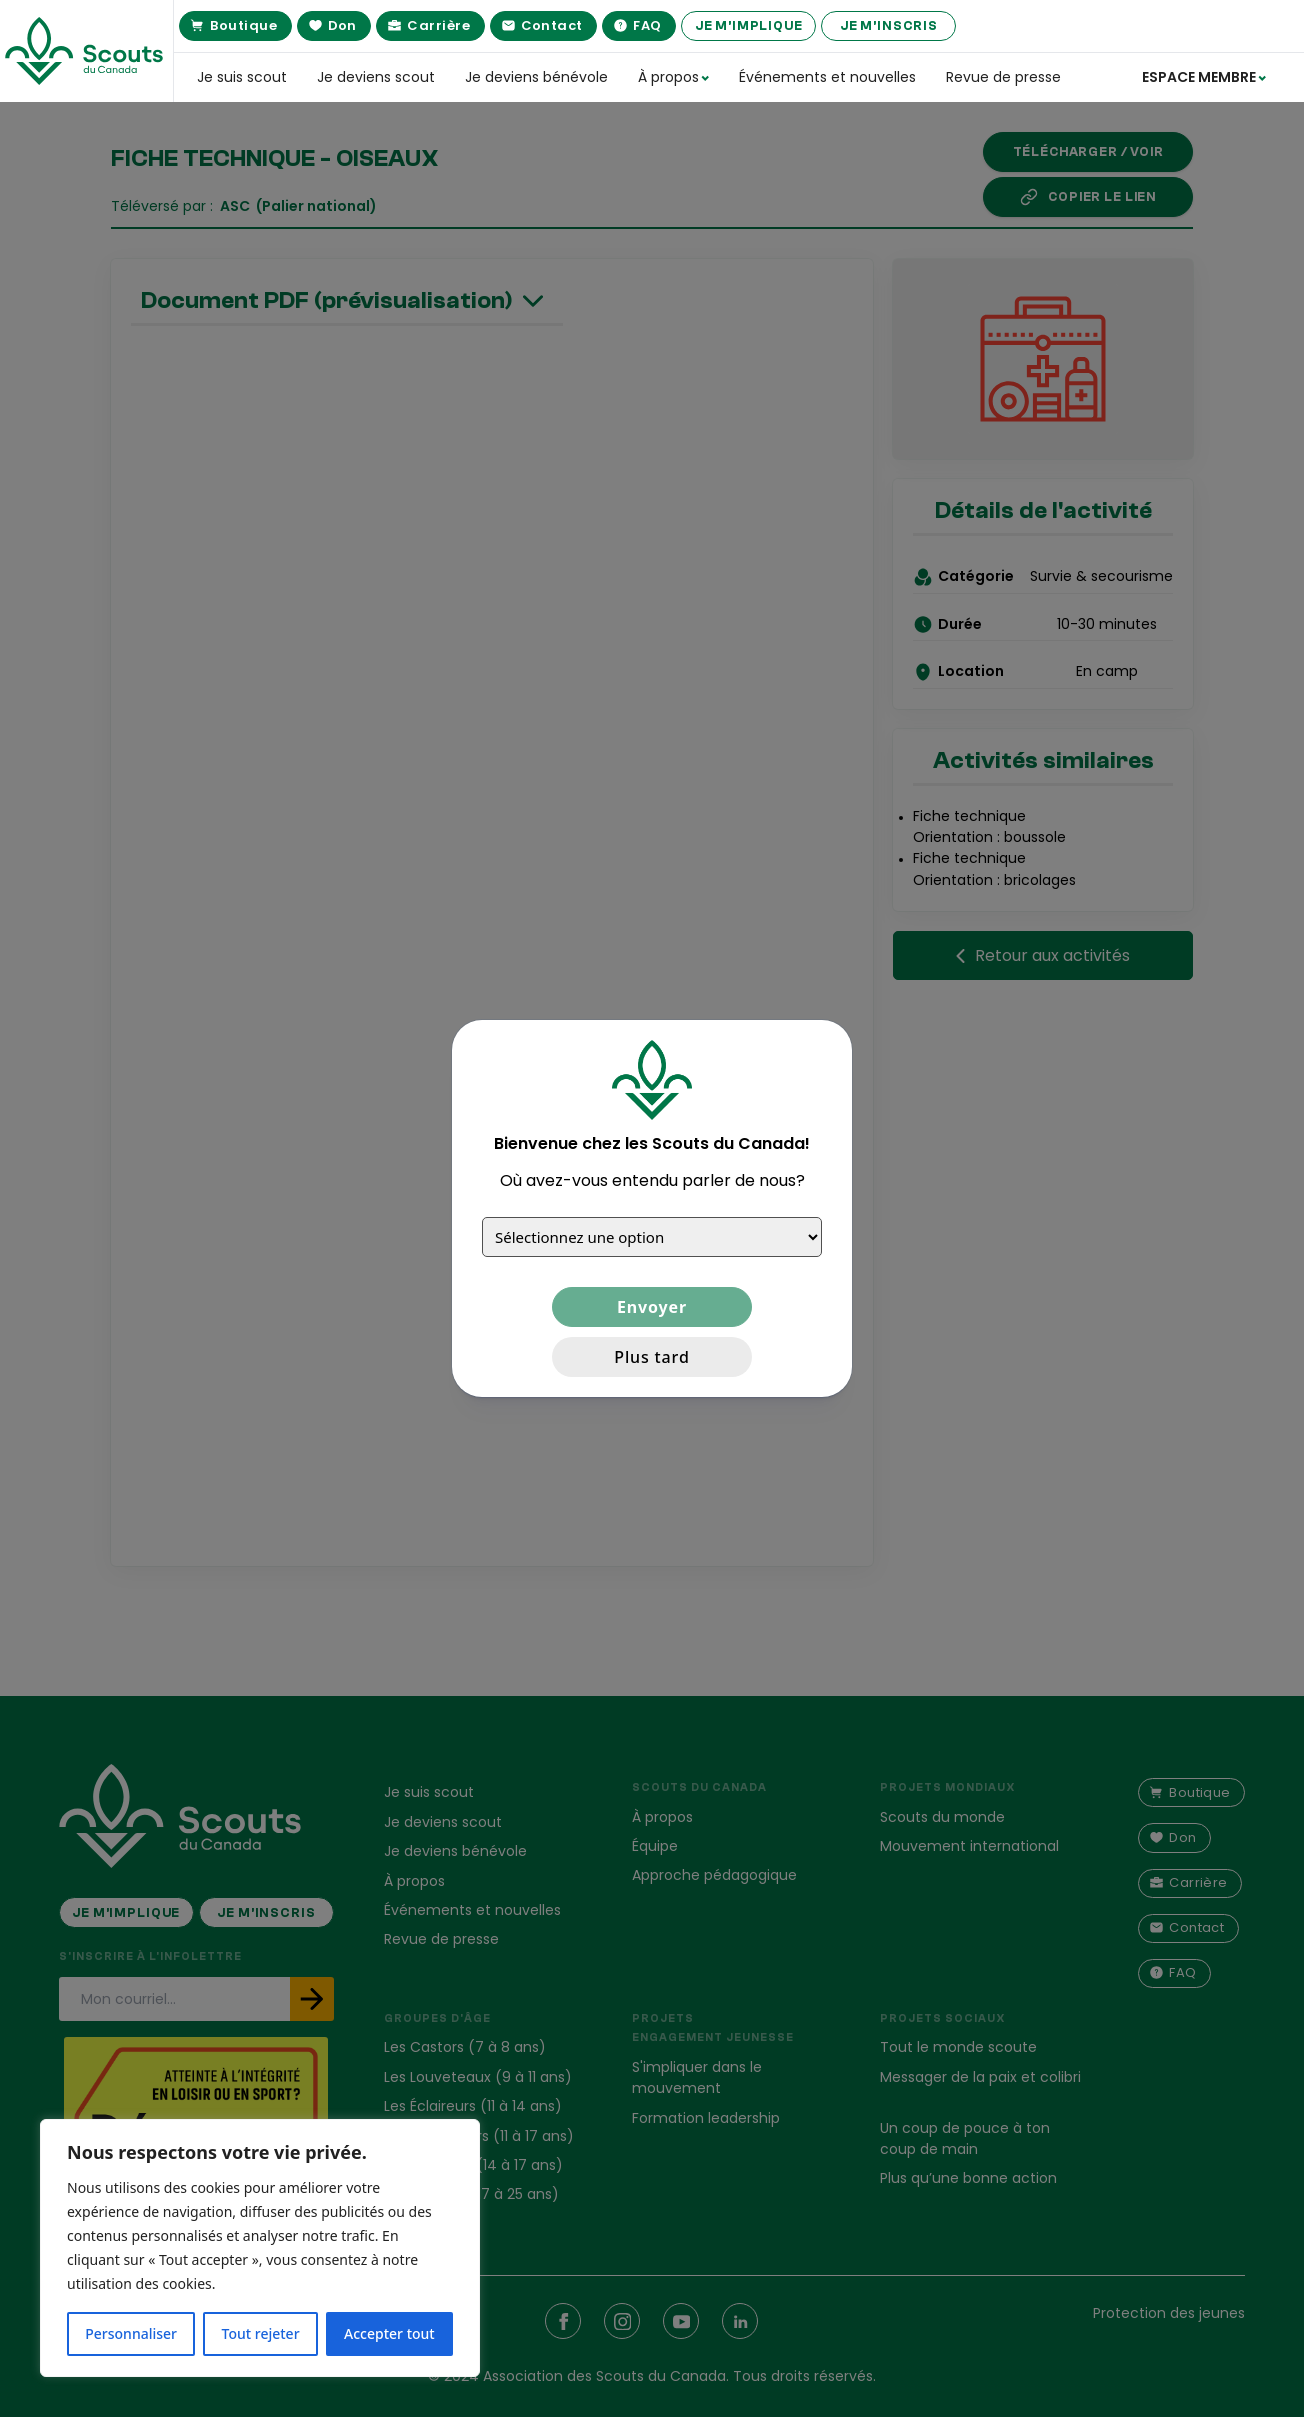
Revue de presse (1003, 77)
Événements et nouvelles (827, 77)
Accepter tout (389, 2333)
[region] (260, 2248)
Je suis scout (242, 77)
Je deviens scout (376, 77)
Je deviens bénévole (536, 77)
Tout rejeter (261, 2333)
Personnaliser (131, 2333)
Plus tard (651, 1357)
